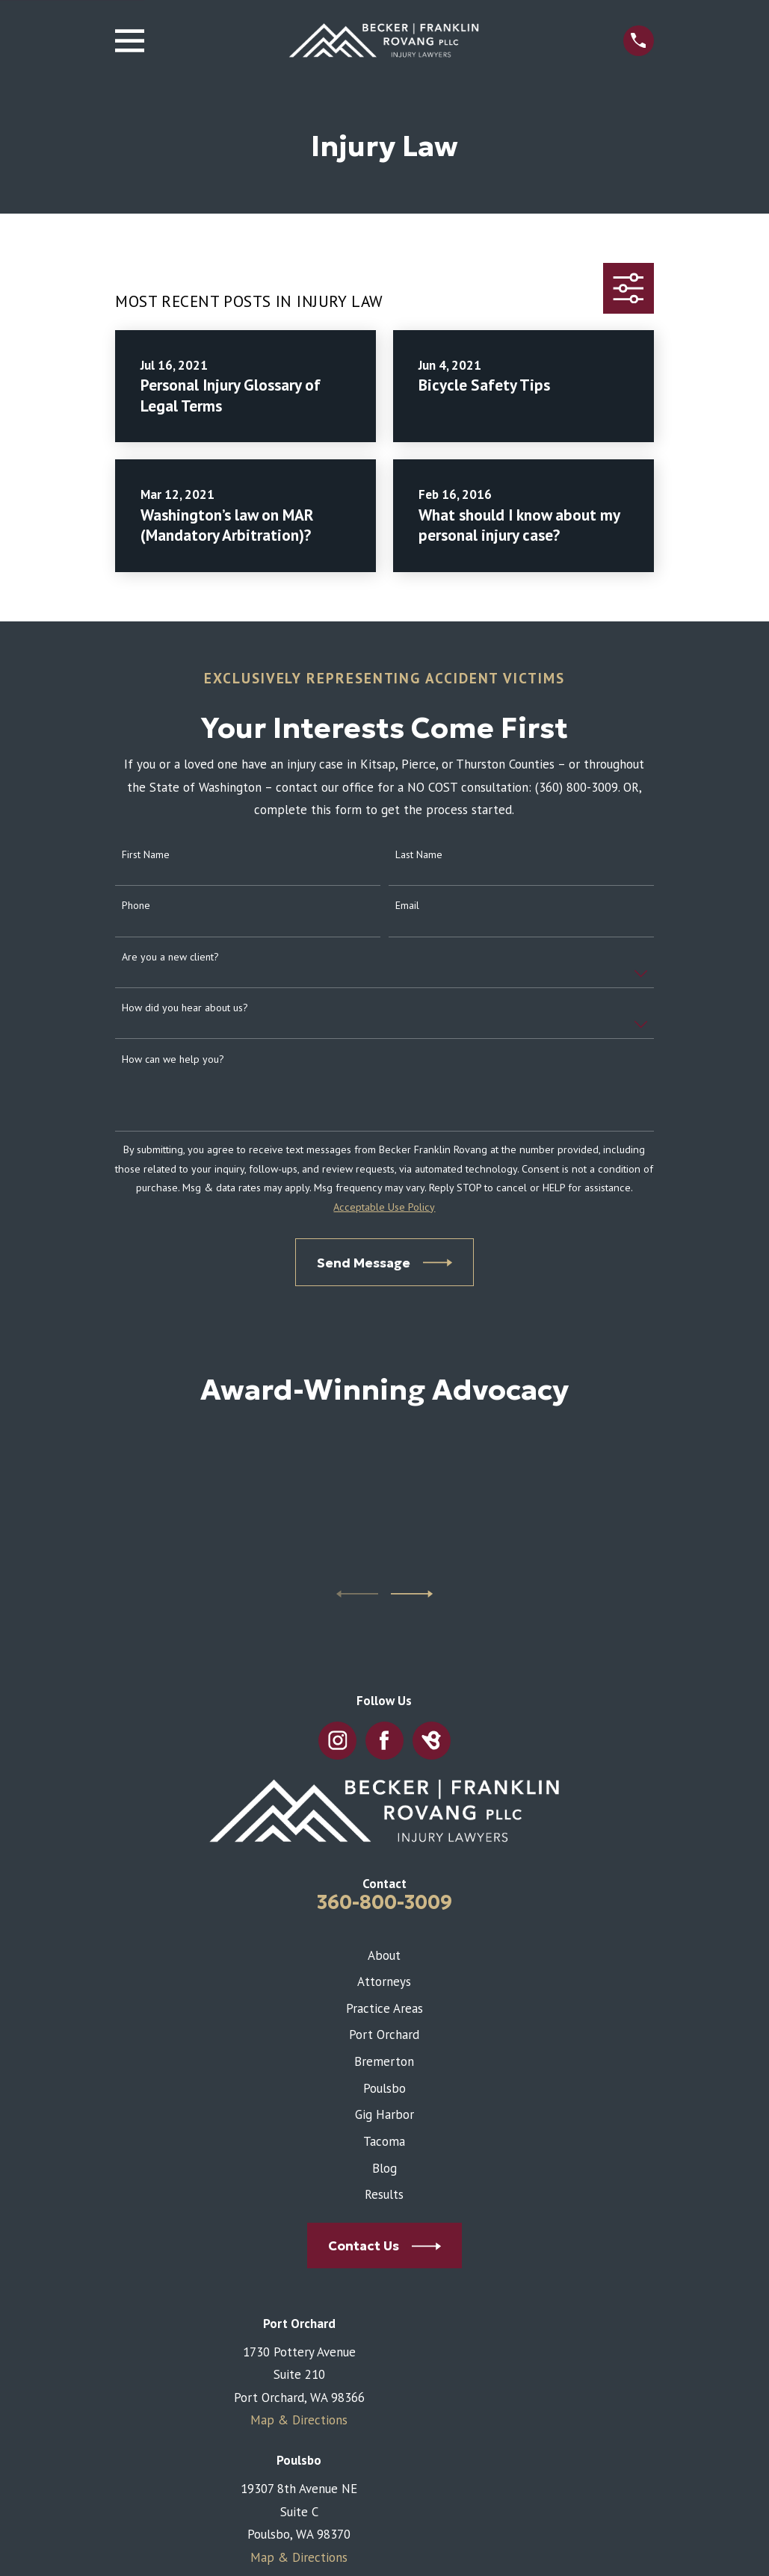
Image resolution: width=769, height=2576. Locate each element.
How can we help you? (173, 1059)
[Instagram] (338, 1741)
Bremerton (384, 2061)
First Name (146, 854)
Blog (384, 2168)
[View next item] (412, 1594)
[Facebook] (385, 1741)
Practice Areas (384, 2008)
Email (407, 905)
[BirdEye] (431, 1741)
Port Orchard (384, 2034)
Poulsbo (384, 2088)
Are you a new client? (170, 957)
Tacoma (384, 2141)
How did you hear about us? (185, 1008)
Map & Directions (299, 2420)
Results (384, 2194)
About (384, 1955)
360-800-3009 (384, 1902)
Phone (136, 905)
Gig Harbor (384, 2114)
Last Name (418, 854)
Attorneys (384, 1981)
